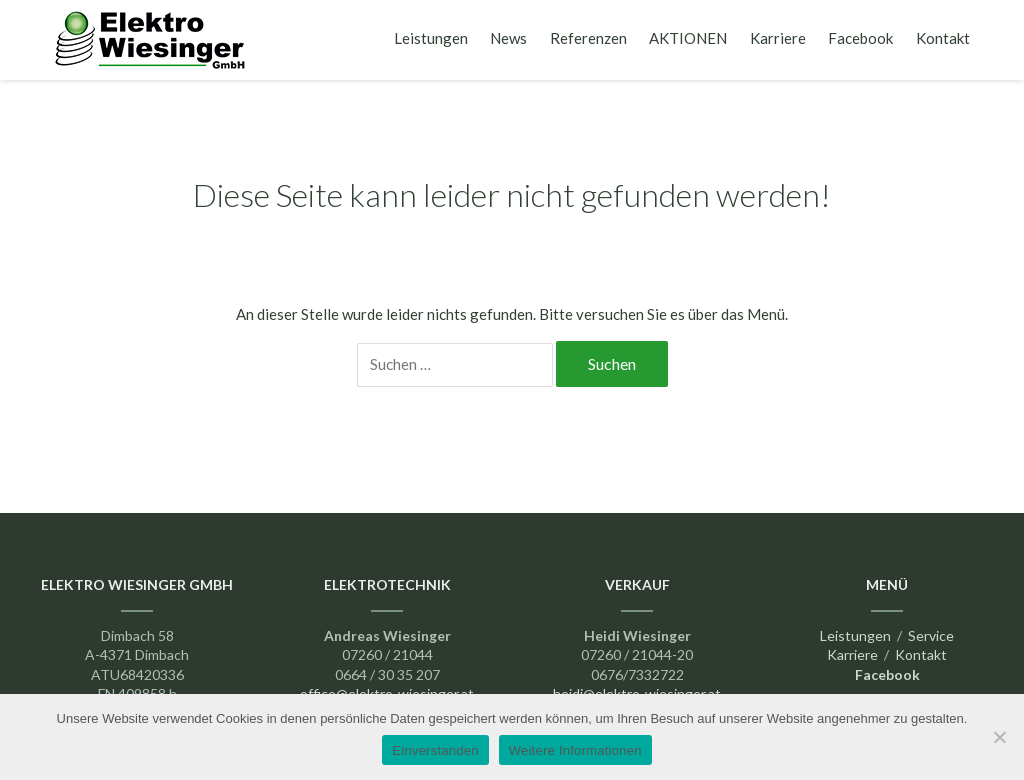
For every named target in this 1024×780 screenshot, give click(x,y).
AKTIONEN (688, 38)
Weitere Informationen (575, 750)
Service (931, 635)
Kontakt (943, 38)
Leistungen (431, 38)
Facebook (860, 38)
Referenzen (588, 38)
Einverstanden (435, 750)
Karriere (778, 38)
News (508, 38)
